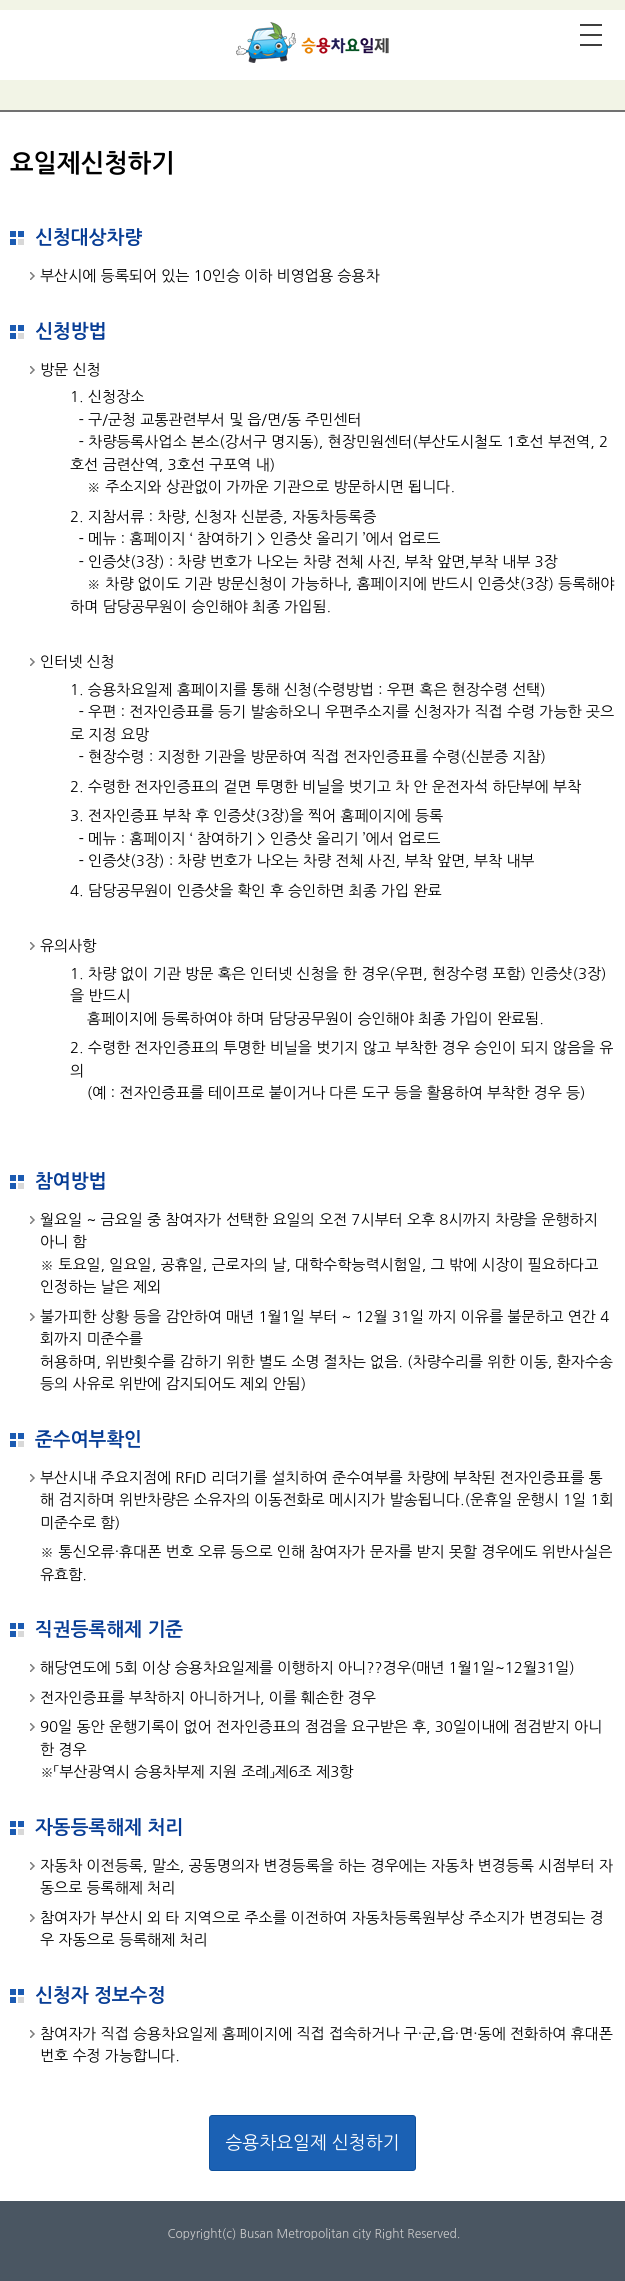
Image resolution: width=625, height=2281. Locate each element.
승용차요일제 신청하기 (312, 2143)
